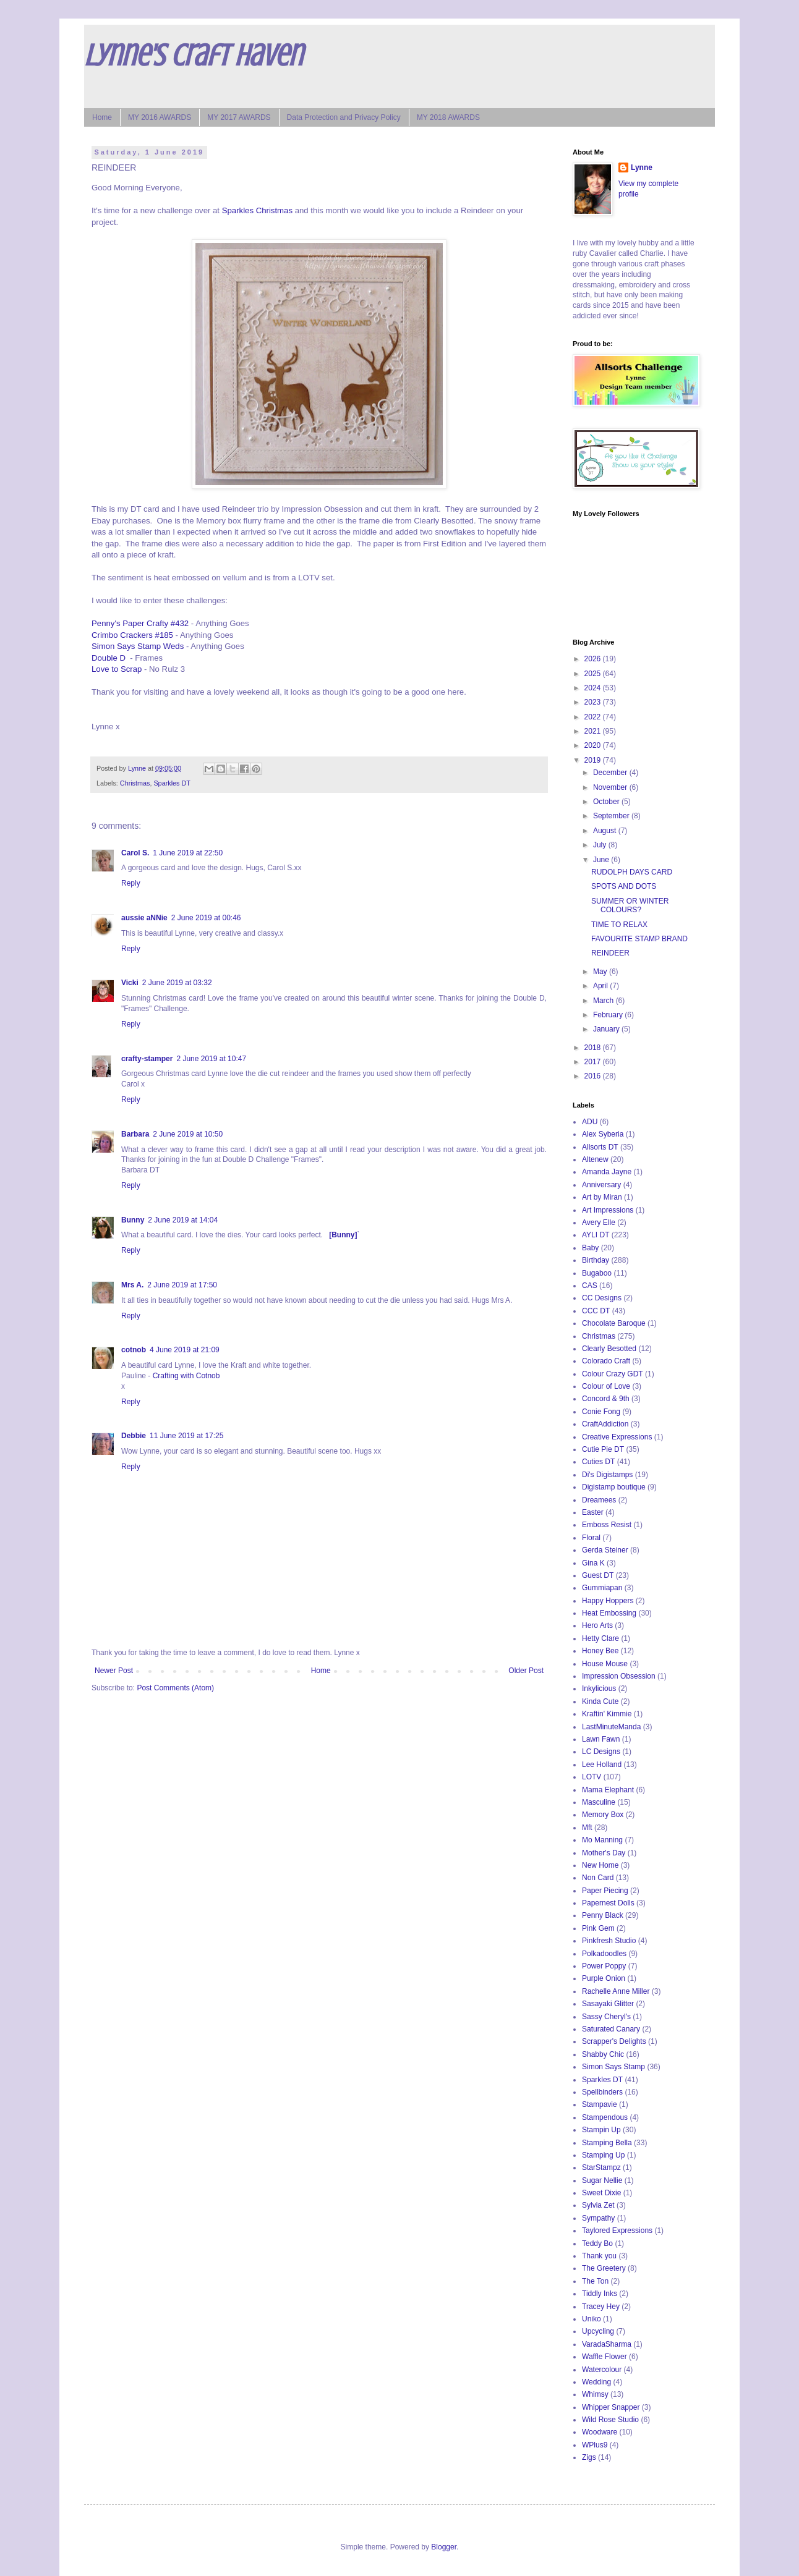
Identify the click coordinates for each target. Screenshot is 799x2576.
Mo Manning (602, 1840)
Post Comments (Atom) (175, 1688)
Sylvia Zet (598, 2205)
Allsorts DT (600, 1147)
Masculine (598, 1802)
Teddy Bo (597, 2243)
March (604, 1000)
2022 (593, 717)
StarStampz (601, 2167)
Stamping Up (603, 2155)
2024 (593, 688)
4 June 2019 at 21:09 (185, 1349)
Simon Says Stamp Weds (138, 646)
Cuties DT (598, 1461)
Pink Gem (598, 1928)
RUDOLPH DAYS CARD (631, 872)
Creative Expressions (617, 1437)
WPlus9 (594, 2445)
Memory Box (602, 1814)
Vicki (130, 982)
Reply (130, 883)
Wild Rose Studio (610, 2419)
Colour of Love (606, 1386)
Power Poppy (604, 1966)
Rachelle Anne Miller (615, 1991)
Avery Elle (598, 1222)
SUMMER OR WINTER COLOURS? (630, 905)
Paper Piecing (605, 1890)
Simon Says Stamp (613, 2066)
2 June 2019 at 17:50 (182, 1285)
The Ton (595, 2281)
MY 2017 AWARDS (238, 117)
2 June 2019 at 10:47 (211, 1058)
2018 (593, 1047)
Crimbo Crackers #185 (132, 635)
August (605, 830)
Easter (593, 1512)
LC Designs (601, 1751)
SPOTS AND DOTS (623, 886)
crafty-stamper (147, 1058)
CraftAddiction (605, 1424)
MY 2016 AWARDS (159, 117)
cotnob (133, 1349)
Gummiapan (602, 1587)
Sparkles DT (171, 783)
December (611, 772)
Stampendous (605, 2117)
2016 (593, 1076)
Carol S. (135, 853)
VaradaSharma (606, 2344)
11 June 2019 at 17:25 (186, 1435)
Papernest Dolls (608, 1903)
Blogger (443, 2547)
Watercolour (602, 2369)
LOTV (591, 1777)
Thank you (599, 2256)
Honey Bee (600, 1650)
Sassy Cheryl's (606, 2016)
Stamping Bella (607, 2142)
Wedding (596, 2382)
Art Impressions (607, 1210)
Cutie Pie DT (603, 1449)
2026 (593, 659)
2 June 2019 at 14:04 (183, 1220)
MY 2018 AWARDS (448, 117)
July (601, 845)
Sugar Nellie (602, 2180)
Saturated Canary (611, 2029)
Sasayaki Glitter (608, 2003)
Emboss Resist (606, 1524)
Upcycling (598, 2331)
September (612, 815)
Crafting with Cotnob (186, 1375)
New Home (600, 1865)
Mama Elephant (608, 1790)
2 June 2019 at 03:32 (177, 982)
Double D (109, 658)
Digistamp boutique (614, 1487)
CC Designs (602, 1298)
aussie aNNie (144, 917)
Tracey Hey (601, 2306)
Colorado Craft (606, 1361)
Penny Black (602, 1915)
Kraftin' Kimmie (606, 1714)
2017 (593, 1061)
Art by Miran (602, 1197)
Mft (587, 1827)
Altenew (595, 1159)
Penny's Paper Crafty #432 (140, 623)
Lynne (641, 167)
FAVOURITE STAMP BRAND (639, 938)
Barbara (135, 1134)
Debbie (133, 1435)
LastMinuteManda (611, 1726)
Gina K (593, 1563)
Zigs (589, 2457)
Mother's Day (603, 1853)
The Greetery (604, 2268)
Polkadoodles (604, 1953)
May (601, 971)
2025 (593, 673)
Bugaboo (597, 1273)
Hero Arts (597, 1625)
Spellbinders (602, 2092)
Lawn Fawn (601, 1739)
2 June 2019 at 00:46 (206, 917)
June (602, 859)
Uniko (591, 2319)
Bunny (132, 1220)
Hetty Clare (600, 1638)
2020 (593, 745)
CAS (589, 1285)
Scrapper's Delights (614, 2041)
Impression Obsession (619, 1676)
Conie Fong (601, 1411)
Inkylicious (599, 1688)
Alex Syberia (602, 1134)
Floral (591, 1537)
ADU (589, 1121)
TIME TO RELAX (619, 924)
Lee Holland (602, 1764)
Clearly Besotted (609, 1348)
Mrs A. (132, 1285)
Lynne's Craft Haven (193, 55)
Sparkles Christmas (257, 210)
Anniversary (601, 1184)
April (601, 985)
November (611, 787)
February (609, 1014)
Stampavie (599, 2104)
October (607, 801)
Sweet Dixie (601, 2192)
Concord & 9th (606, 1398)
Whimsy (595, 2394)
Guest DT (597, 1575)
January (607, 1029)
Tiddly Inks (599, 2293)
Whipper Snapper (610, 2407)
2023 (593, 702)
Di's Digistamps (607, 1474)
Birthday (595, 1260)
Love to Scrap (117, 669)
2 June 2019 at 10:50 (188, 1134)
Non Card (597, 1877)
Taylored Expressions (617, 2230)
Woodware (599, 2432)
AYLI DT (595, 1235)
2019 (593, 760)
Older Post (526, 1670)
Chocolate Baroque (614, 1323)
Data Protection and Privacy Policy (344, 117)
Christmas (135, 783)
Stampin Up (601, 2129)
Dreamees (599, 1500)
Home (102, 117)
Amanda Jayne (606, 1171)
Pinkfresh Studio (609, 1940)
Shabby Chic (603, 2054)
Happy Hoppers (607, 1600)
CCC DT (596, 1311)
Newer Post (114, 1670)
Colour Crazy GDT (612, 1374)
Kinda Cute (600, 1701)
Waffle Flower (604, 2356)
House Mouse (605, 1663)
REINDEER (610, 953)
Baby (590, 1248)
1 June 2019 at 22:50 (188, 853)
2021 (593, 731)
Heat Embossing (609, 1613)
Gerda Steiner (605, 1550)
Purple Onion (603, 1978)
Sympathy (598, 2218)
